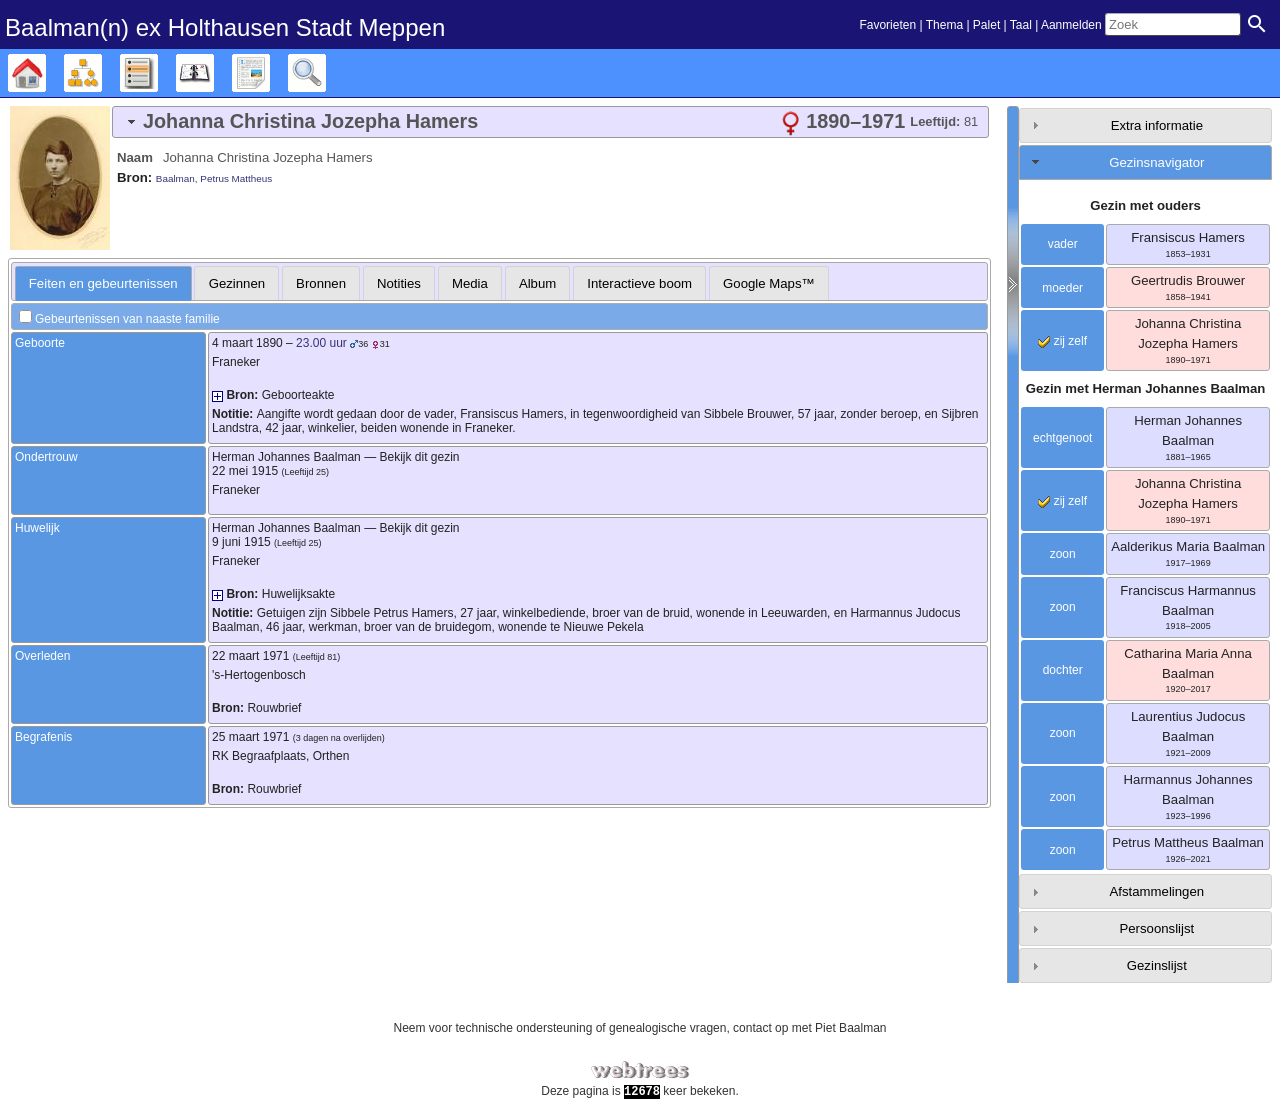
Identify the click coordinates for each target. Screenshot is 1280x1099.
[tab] (550, 122)
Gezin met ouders (1145, 205)
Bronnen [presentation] (321, 283)
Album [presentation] (537, 283)
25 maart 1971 (250, 737)
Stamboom (45, 73)
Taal (1021, 25)
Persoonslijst (1156, 928)
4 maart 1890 (247, 343)
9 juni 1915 (241, 542)
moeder (1062, 288)
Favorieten (887, 25)
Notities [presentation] (399, 283)
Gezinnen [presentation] (237, 283)
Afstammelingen (1157, 891)
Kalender (213, 73)
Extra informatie (1157, 125)
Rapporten (269, 73)
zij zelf (1062, 341)
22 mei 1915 (245, 471)
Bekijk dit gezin (419, 457)
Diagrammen (101, 73)
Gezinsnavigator (1156, 162)
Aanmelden (1071, 25)
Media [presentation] (470, 283)
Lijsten (157, 73)
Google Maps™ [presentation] (769, 283)
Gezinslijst (1157, 965)
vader (1063, 244)
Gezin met (1146, 388)
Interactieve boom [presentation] (639, 283)
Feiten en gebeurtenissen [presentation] (103, 283)
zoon (1063, 554)
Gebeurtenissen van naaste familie (127, 319)
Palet (986, 25)
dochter (1063, 670)
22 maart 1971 (250, 656)
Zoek (325, 73)
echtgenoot (1062, 438)
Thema (944, 25)
